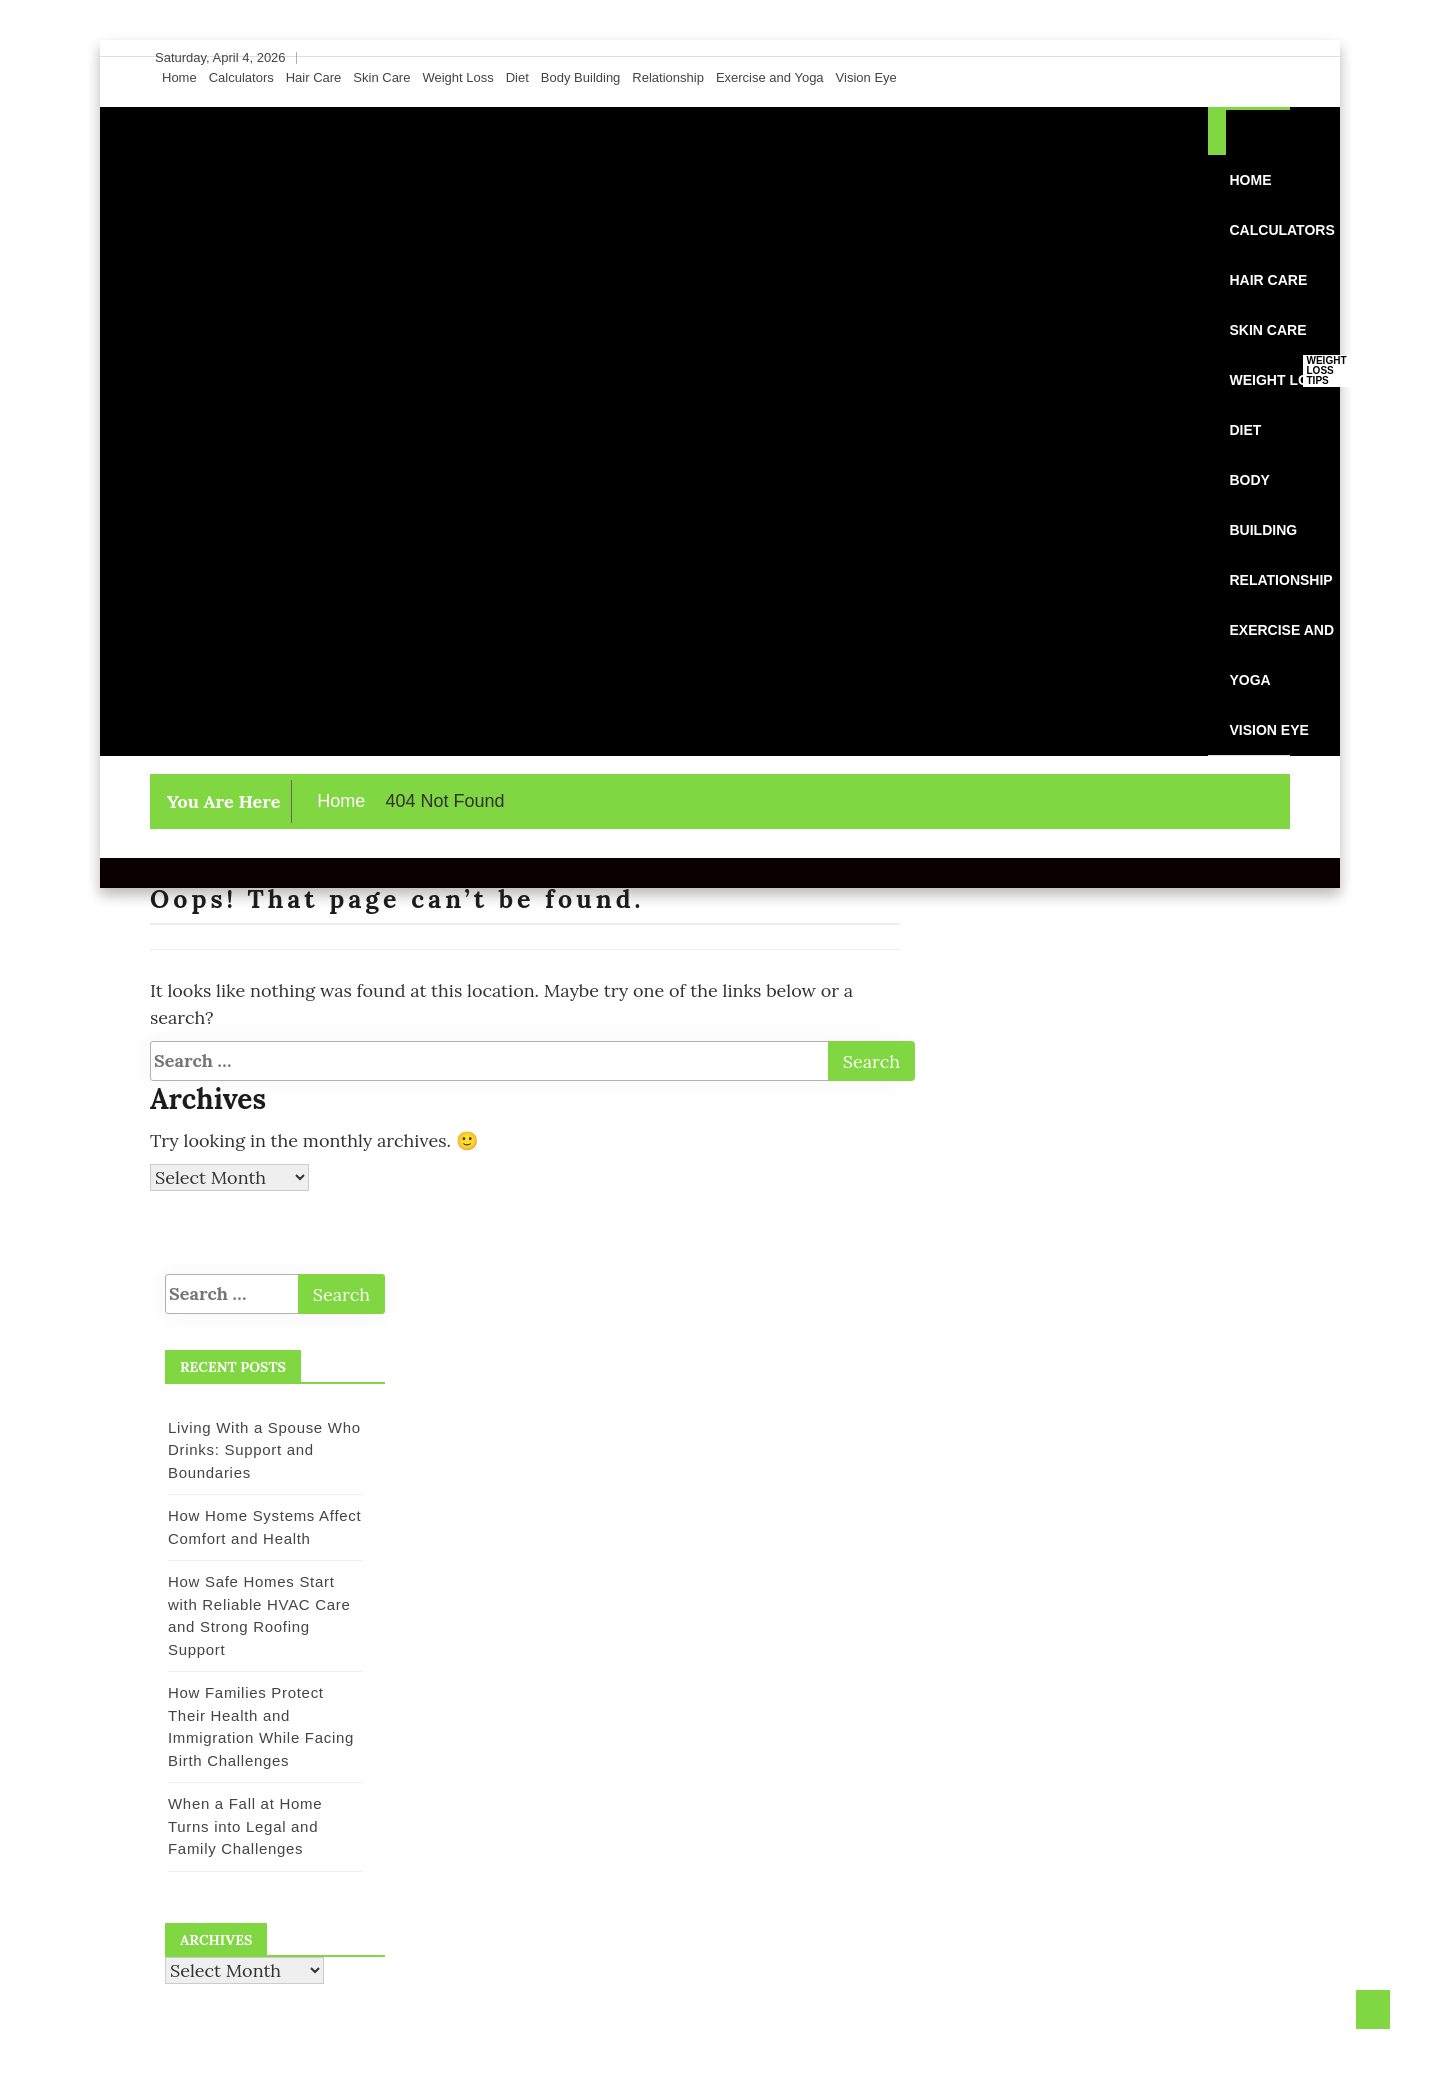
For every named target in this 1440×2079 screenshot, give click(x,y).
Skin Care (381, 77)
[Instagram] (1258, 58)
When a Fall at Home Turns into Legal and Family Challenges (245, 1826)
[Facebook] (1220, 58)
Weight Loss (457, 77)
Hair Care (314, 77)
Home (179, 77)
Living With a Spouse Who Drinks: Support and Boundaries (264, 1450)
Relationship (668, 77)
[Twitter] (1239, 58)
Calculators (241, 77)
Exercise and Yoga (770, 77)
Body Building (581, 77)
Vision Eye (866, 77)
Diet (517, 77)
